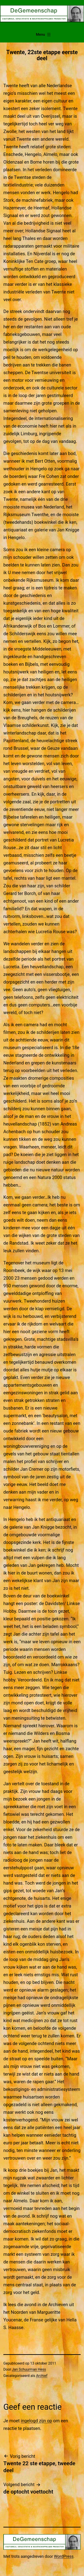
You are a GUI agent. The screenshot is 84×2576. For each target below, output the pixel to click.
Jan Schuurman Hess (29, 2369)
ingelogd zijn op (36, 2420)
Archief (41, 2376)
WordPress (63, 2556)
